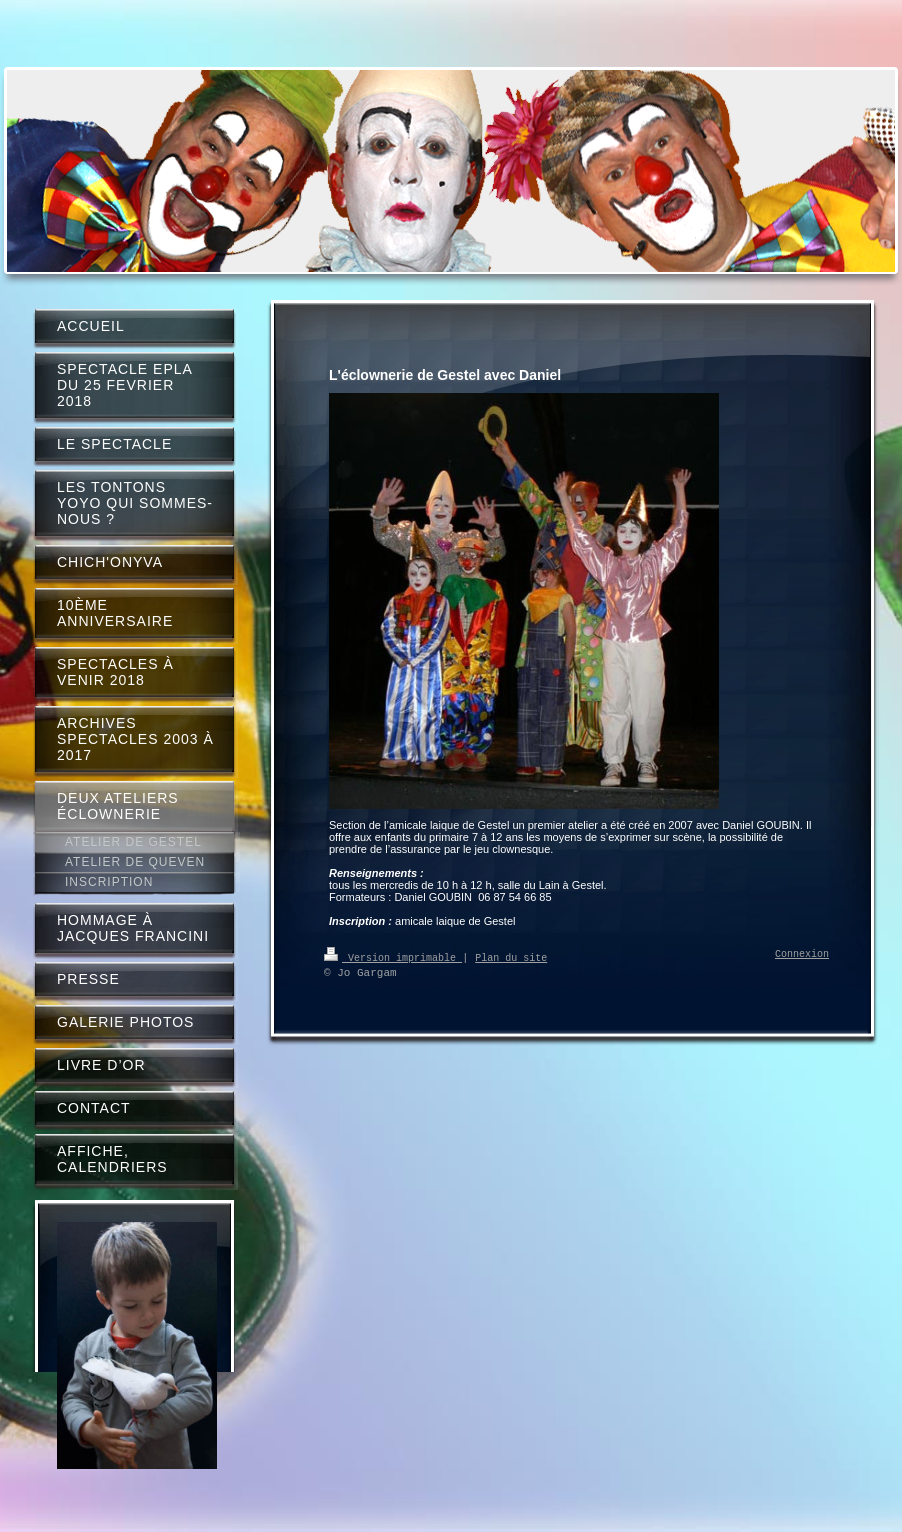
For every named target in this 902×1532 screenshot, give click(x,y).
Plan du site (511, 957)
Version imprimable (393, 957)
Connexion (802, 955)
